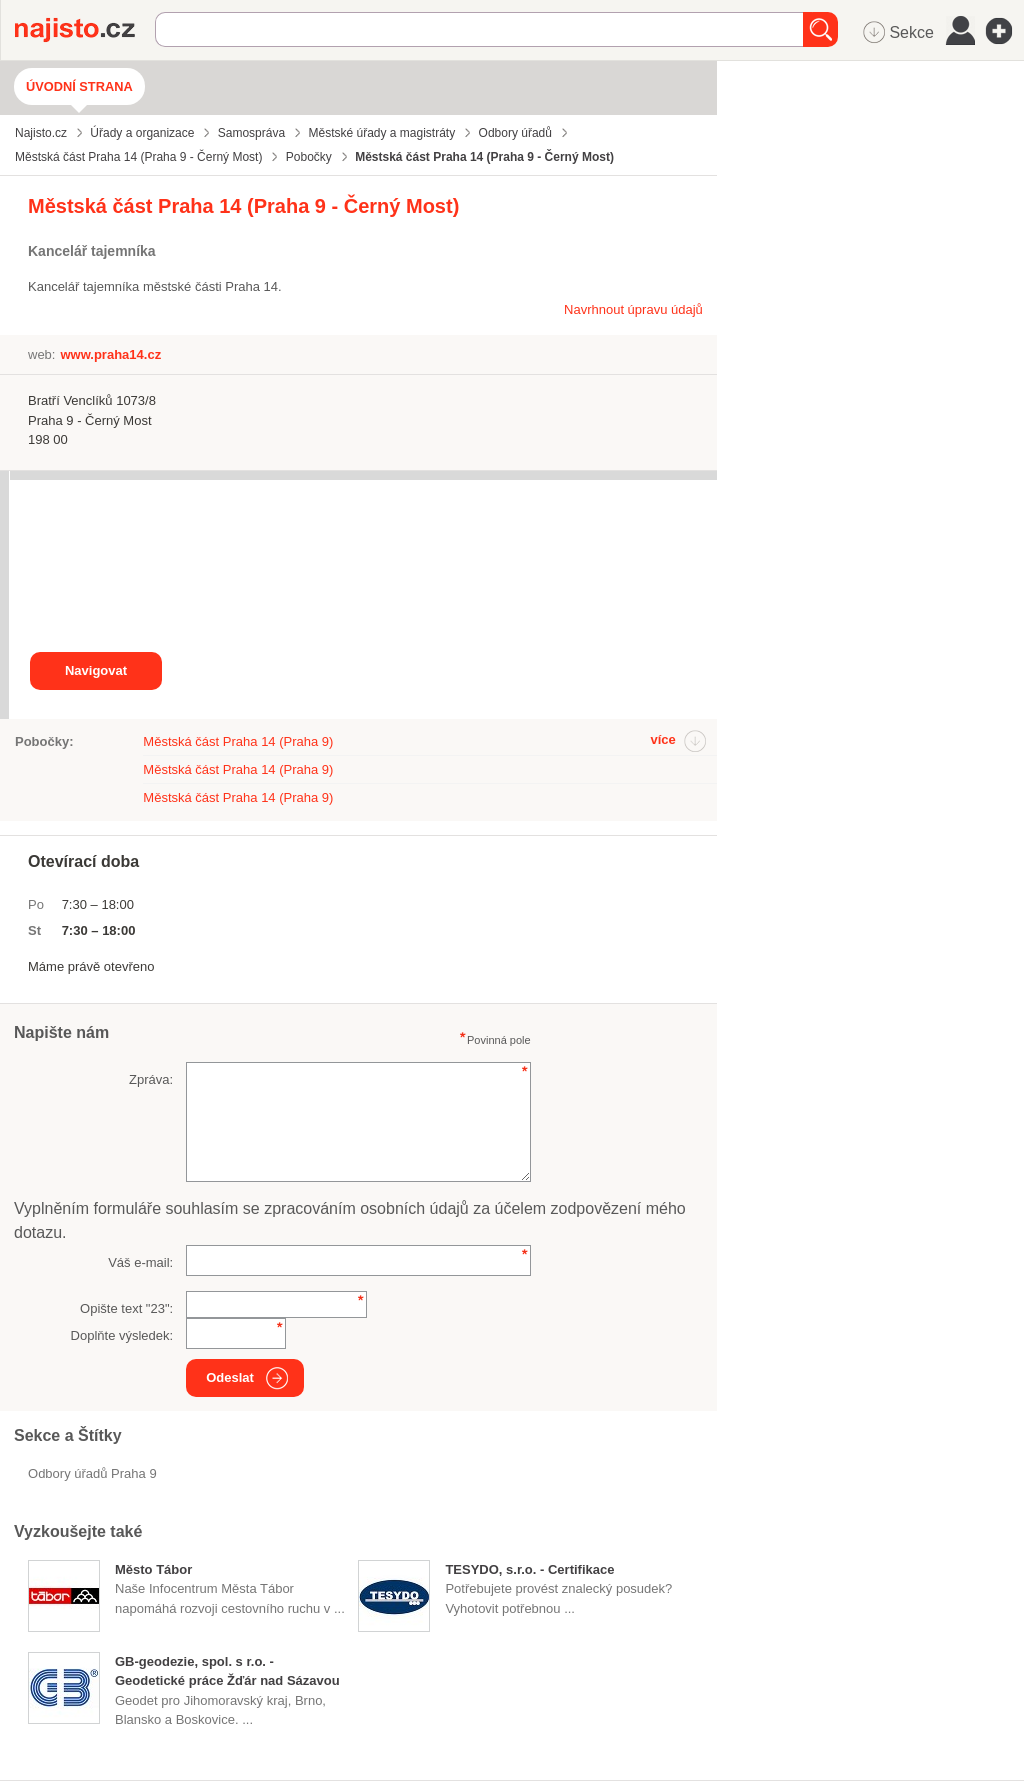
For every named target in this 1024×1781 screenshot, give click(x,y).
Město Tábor (153, 1569)
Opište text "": (126, 1308)
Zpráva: (151, 1079)
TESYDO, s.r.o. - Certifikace (529, 1569)
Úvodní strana (79, 86)
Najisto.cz (85, 30)
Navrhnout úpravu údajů (633, 309)
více (662, 739)
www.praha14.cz (110, 354)
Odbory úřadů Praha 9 (92, 1473)
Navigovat (96, 670)
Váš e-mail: (140, 1262)
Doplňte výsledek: (122, 1335)
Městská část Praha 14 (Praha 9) (238, 741)
